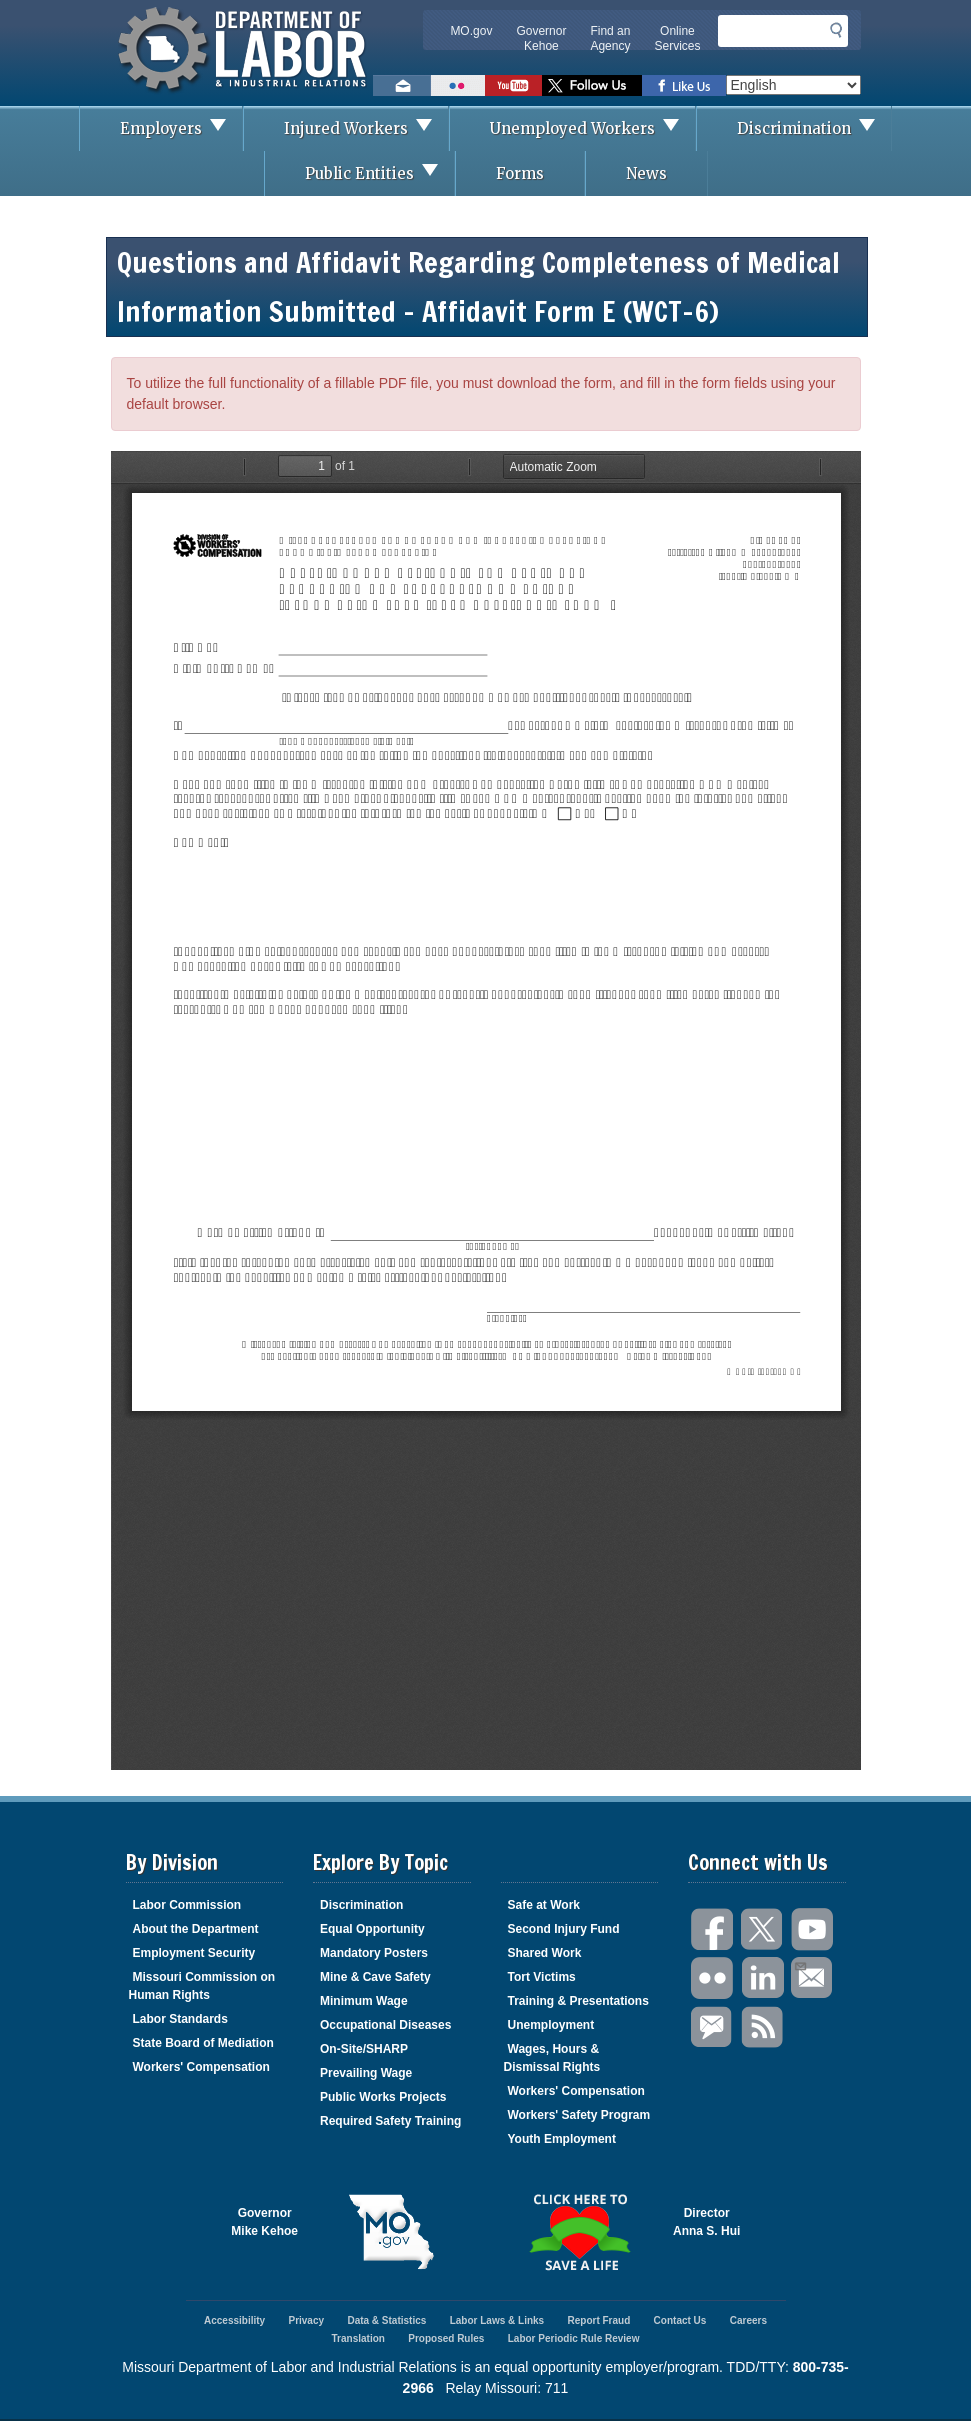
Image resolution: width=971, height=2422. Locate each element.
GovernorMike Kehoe (264, 2222)
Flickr (713, 1978)
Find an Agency (610, 38)
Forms (520, 173)
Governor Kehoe (541, 38)
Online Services (677, 38)
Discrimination (814, 128)
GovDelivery (713, 2027)
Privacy (306, 2320)
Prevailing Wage (366, 2073)
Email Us (799, 1964)
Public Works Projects (383, 2097)
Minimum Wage (364, 2001)
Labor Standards (180, 2019)
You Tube (813, 1929)
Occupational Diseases (385, 2025)
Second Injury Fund (564, 1929)
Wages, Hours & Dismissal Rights (552, 2058)
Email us (402, 85)
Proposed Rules (446, 2338)
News (646, 173)
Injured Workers (366, 128)
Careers (748, 2320)
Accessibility (234, 2320)
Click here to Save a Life (580, 2232)
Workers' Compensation (201, 2067)
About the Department (196, 1929)
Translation (358, 2338)
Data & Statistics (386, 2320)
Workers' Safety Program (579, 2115)
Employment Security (194, 1953)
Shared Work (545, 1953)
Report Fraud (598, 2320)
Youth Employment (562, 2139)
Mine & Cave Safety (375, 1977)
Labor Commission (187, 1905)
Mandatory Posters (374, 1953)
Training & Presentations (578, 2001)
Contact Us (680, 2320)
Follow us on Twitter (592, 85)
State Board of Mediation (203, 2043)
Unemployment (551, 2025)
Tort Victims (542, 1977)
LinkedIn (763, 1978)
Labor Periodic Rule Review (574, 2338)
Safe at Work (544, 1905)
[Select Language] (793, 85)
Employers (181, 128)
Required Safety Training (390, 2121)
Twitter (763, 1929)
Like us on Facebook (684, 85)
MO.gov (471, 31)
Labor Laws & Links (497, 2320)
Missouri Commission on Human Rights (202, 1986)
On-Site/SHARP (364, 2049)
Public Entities (379, 173)
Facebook (713, 1929)
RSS (763, 2027)
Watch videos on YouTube (513, 85)
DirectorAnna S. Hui (706, 2222)
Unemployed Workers (592, 128)
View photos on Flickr (458, 85)
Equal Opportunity (372, 1929)
